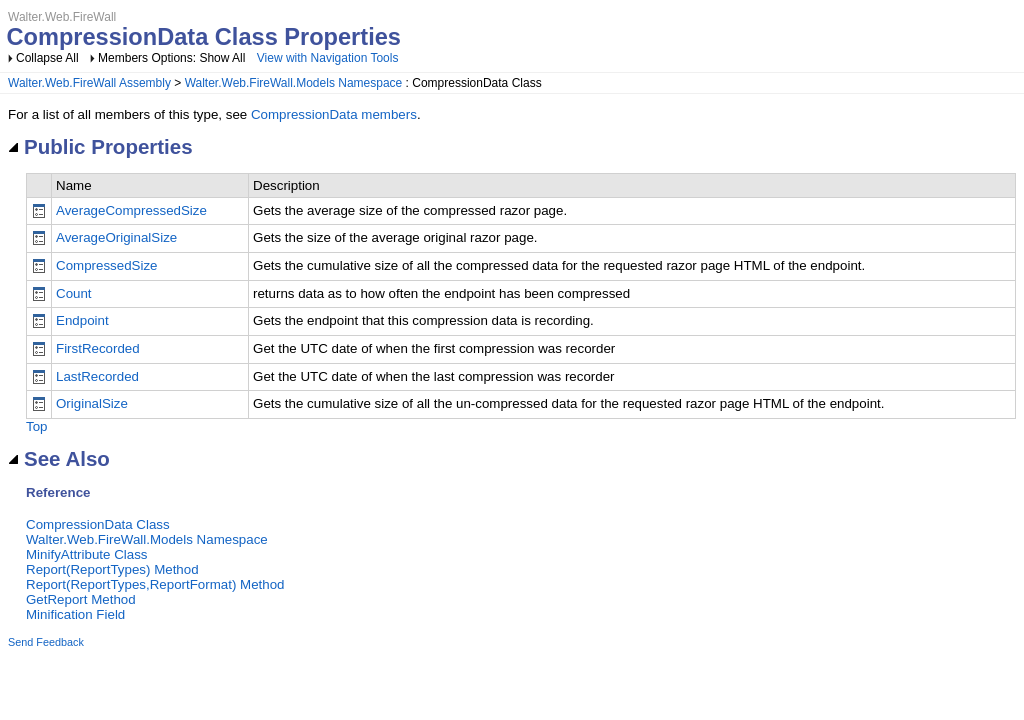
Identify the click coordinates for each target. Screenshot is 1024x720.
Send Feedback (46, 642)
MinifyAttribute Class (86, 554)
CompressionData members (334, 114)
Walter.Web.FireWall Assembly (89, 83)
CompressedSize (106, 265)
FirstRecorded (98, 348)
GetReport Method (81, 599)
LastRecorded (97, 376)
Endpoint (82, 320)
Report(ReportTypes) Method (112, 569)
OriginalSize (92, 403)
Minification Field (75, 614)
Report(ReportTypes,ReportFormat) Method (155, 584)
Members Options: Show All (173, 58)
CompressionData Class (98, 524)
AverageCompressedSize (131, 210)
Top (37, 426)
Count (74, 293)
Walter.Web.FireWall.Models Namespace (294, 83)
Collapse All (47, 58)
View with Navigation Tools (328, 58)
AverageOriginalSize (116, 237)
